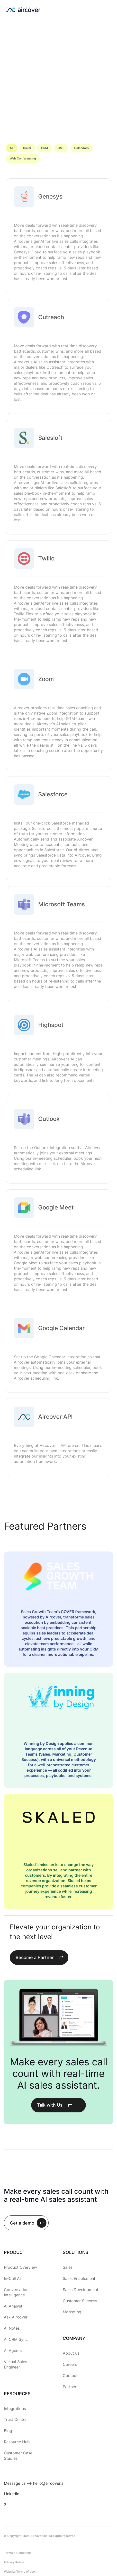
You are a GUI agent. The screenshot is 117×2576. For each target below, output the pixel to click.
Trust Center (15, 2419)
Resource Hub (17, 2441)
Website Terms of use (19, 2571)
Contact (70, 2375)
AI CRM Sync (16, 2339)
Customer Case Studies (18, 2456)
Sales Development (80, 2289)
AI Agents (13, 2350)
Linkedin (11, 2493)
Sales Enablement (79, 2278)
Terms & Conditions (18, 2553)
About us (71, 2353)
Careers (70, 2364)
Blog (8, 2430)
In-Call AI (12, 2278)
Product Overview (20, 2267)
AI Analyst (13, 2306)
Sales (67, 2267)
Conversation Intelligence (16, 2292)
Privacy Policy (14, 2562)
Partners (70, 2386)
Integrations (15, 2408)
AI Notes (12, 2328)
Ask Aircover (15, 2317)
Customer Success (80, 2300)
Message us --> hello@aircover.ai (34, 2483)
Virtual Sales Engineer (15, 2364)
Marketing (72, 2311)
